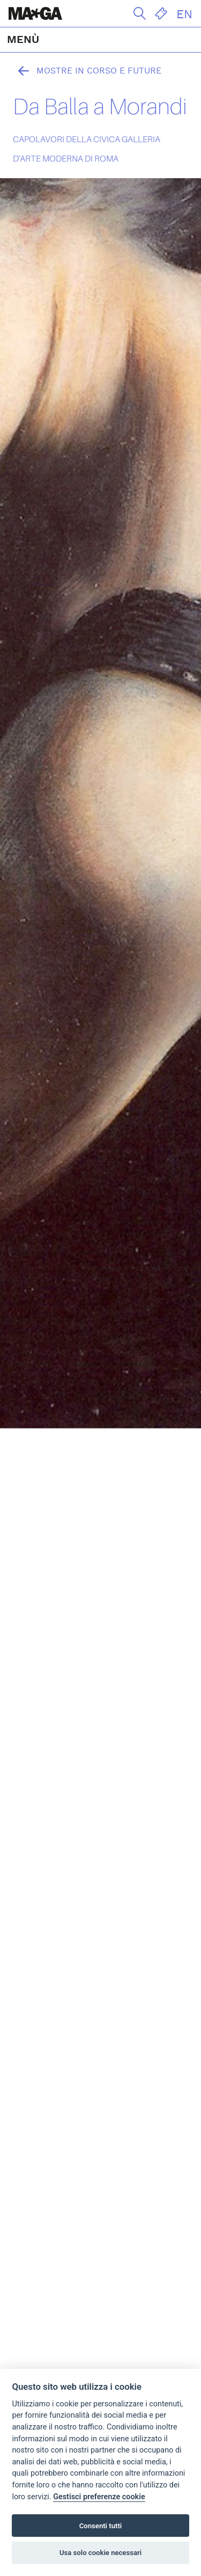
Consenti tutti (100, 2526)
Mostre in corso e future (87, 71)
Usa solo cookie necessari (100, 2553)
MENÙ (23, 39)
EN (184, 14)
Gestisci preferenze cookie (99, 2496)
